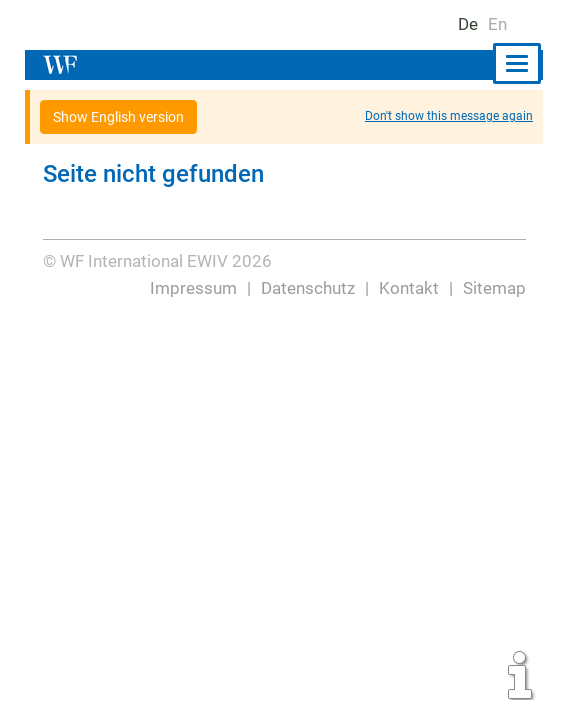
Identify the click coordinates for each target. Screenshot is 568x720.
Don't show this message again (448, 116)
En (497, 24)
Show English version (119, 117)
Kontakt (409, 288)
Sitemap (494, 288)
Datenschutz (308, 288)
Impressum (195, 288)
